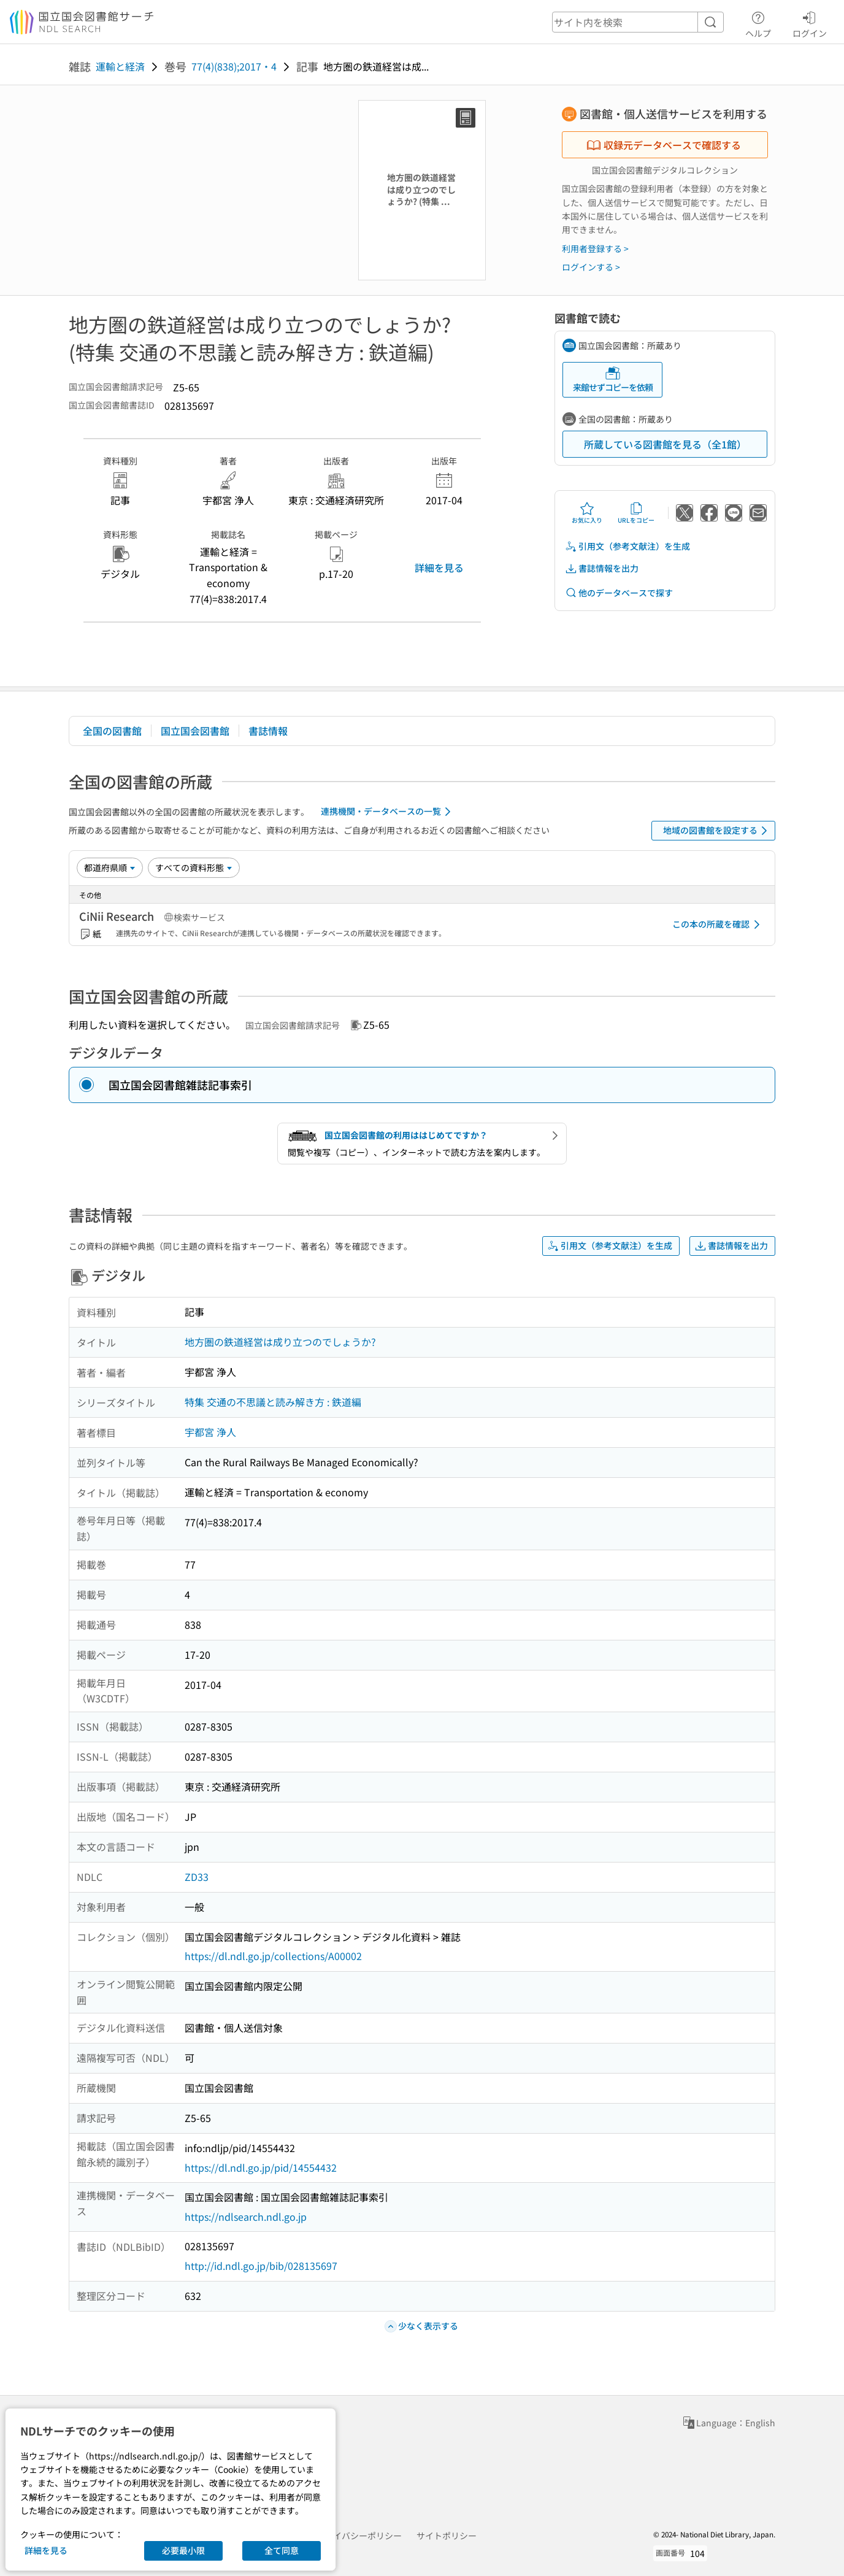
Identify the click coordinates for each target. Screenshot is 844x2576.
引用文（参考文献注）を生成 (627, 546)
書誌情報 (268, 730)
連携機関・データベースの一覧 (388, 811)
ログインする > (591, 267)
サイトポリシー (446, 2535)
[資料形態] (194, 867)
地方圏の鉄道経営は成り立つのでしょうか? (280, 1341)
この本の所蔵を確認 (718, 924)
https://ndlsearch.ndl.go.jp (246, 2216)
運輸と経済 (120, 66)
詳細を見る (439, 567)
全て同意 (281, 2550)
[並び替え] (110, 867)
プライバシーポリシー (359, 2535)
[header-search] (638, 22)
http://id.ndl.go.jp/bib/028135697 (261, 2265)
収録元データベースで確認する (663, 144)
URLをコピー (636, 513)
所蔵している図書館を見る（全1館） (665, 444)
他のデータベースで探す (619, 592)
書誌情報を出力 (602, 568)
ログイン (809, 23)
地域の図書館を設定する (717, 830)
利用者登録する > (595, 248)
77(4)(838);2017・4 (234, 66)
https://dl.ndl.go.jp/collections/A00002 (273, 1955)
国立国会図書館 (195, 730)
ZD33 (197, 1876)
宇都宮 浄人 (210, 1431)
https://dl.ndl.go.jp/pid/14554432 (261, 2167)
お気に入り (587, 513)
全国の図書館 (112, 730)
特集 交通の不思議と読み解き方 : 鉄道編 (273, 1401)
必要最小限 (183, 2550)
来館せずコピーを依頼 (613, 379)
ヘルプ (758, 23)
